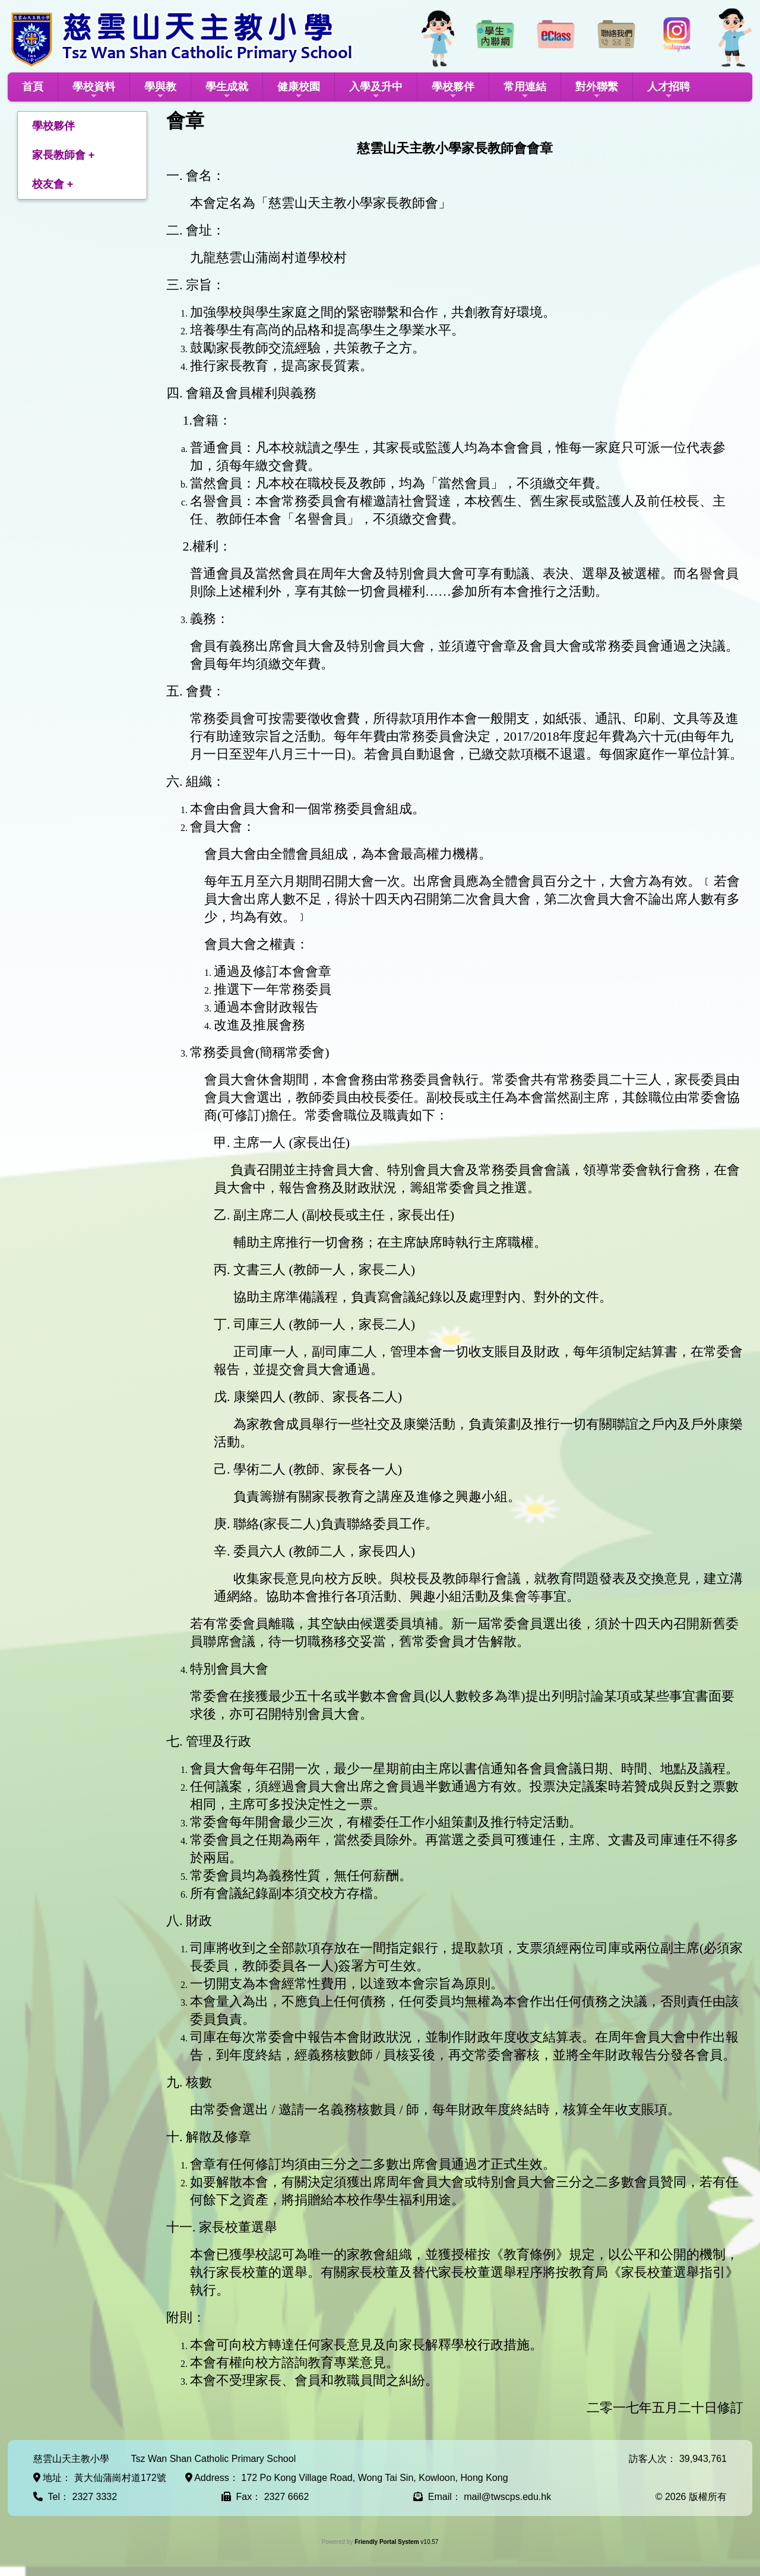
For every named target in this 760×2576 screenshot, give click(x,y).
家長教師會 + (63, 155)
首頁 (32, 87)
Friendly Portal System (387, 2542)
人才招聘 (668, 90)
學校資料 (93, 90)
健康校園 (298, 90)
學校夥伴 (453, 90)
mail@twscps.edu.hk (507, 2497)
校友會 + (53, 184)
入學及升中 (376, 90)
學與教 (160, 90)
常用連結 (525, 90)
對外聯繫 (596, 90)
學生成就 (226, 90)
